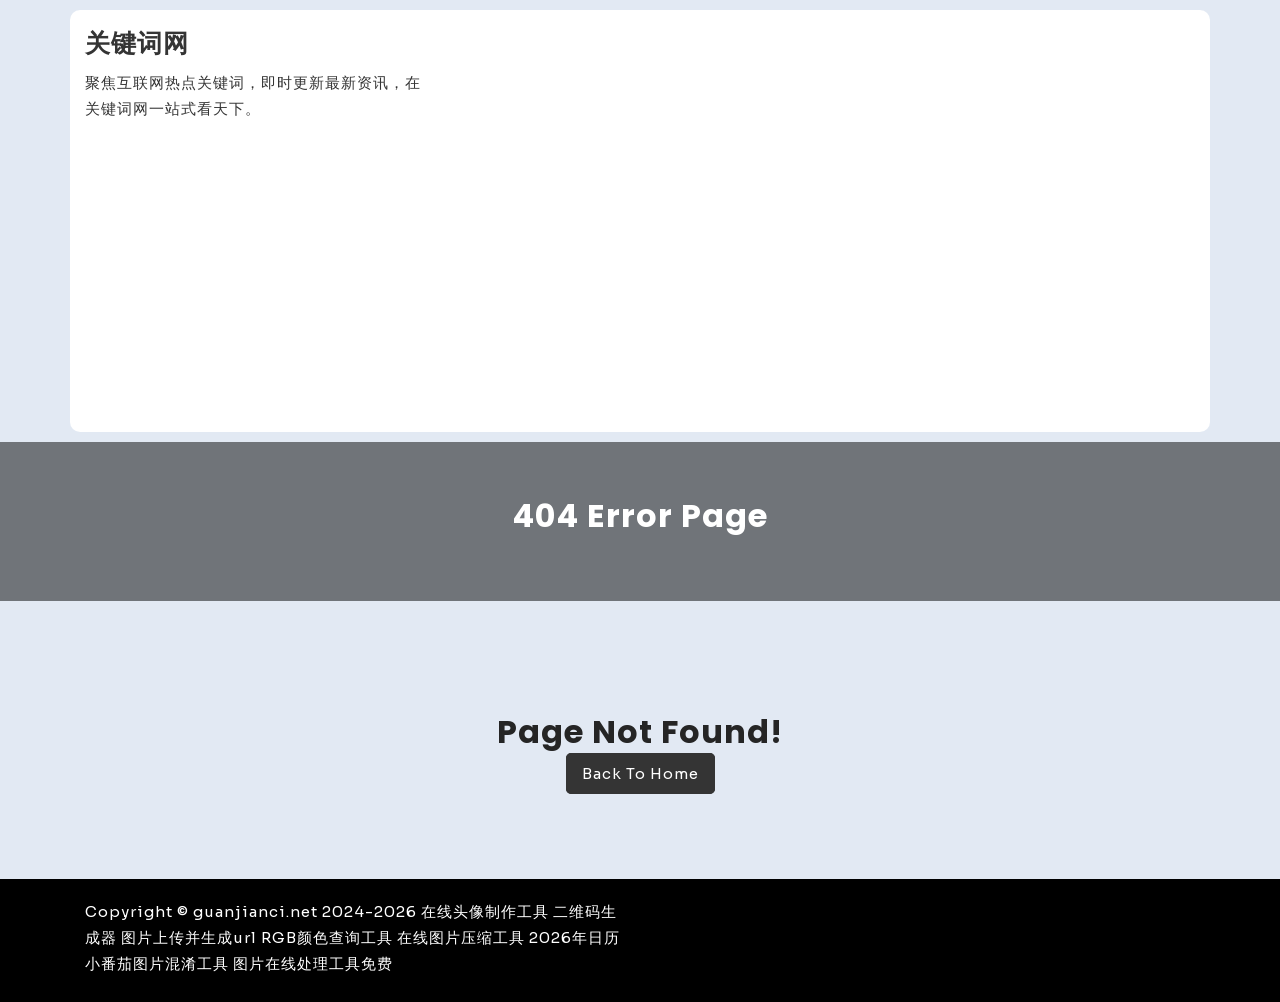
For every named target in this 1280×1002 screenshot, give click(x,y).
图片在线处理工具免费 (313, 963)
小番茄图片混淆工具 (157, 963)
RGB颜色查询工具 (327, 937)
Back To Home (640, 773)
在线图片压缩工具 (461, 937)
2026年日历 (574, 937)
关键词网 (137, 43)
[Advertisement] (640, 277)
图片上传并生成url (189, 937)
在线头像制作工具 (485, 911)
